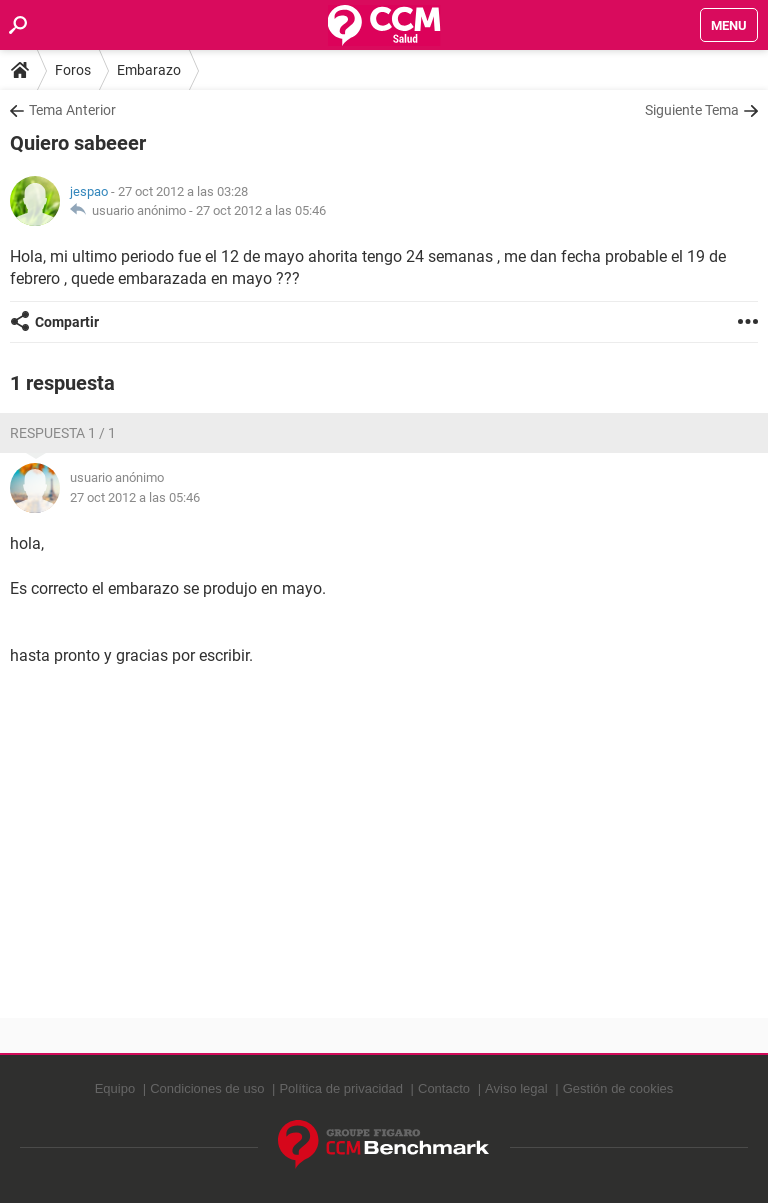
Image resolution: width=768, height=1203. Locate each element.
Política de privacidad (341, 1088)
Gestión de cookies (618, 1088)
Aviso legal (516, 1088)
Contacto (444, 1088)
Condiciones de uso (207, 1088)
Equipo (115, 1088)
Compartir (67, 322)
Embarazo (149, 70)
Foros (73, 70)
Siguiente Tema (692, 110)
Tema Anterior (72, 110)
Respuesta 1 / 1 (63, 433)
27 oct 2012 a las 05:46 (261, 210)
